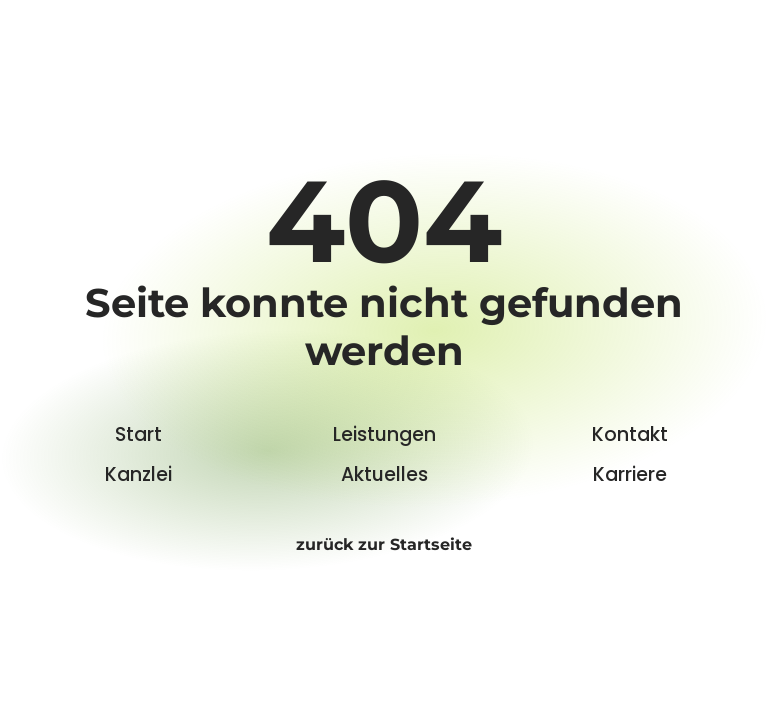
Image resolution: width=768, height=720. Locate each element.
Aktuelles (384, 474)
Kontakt (630, 434)
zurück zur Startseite (384, 544)
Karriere (630, 474)
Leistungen (384, 434)
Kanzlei (138, 474)
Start (138, 434)
